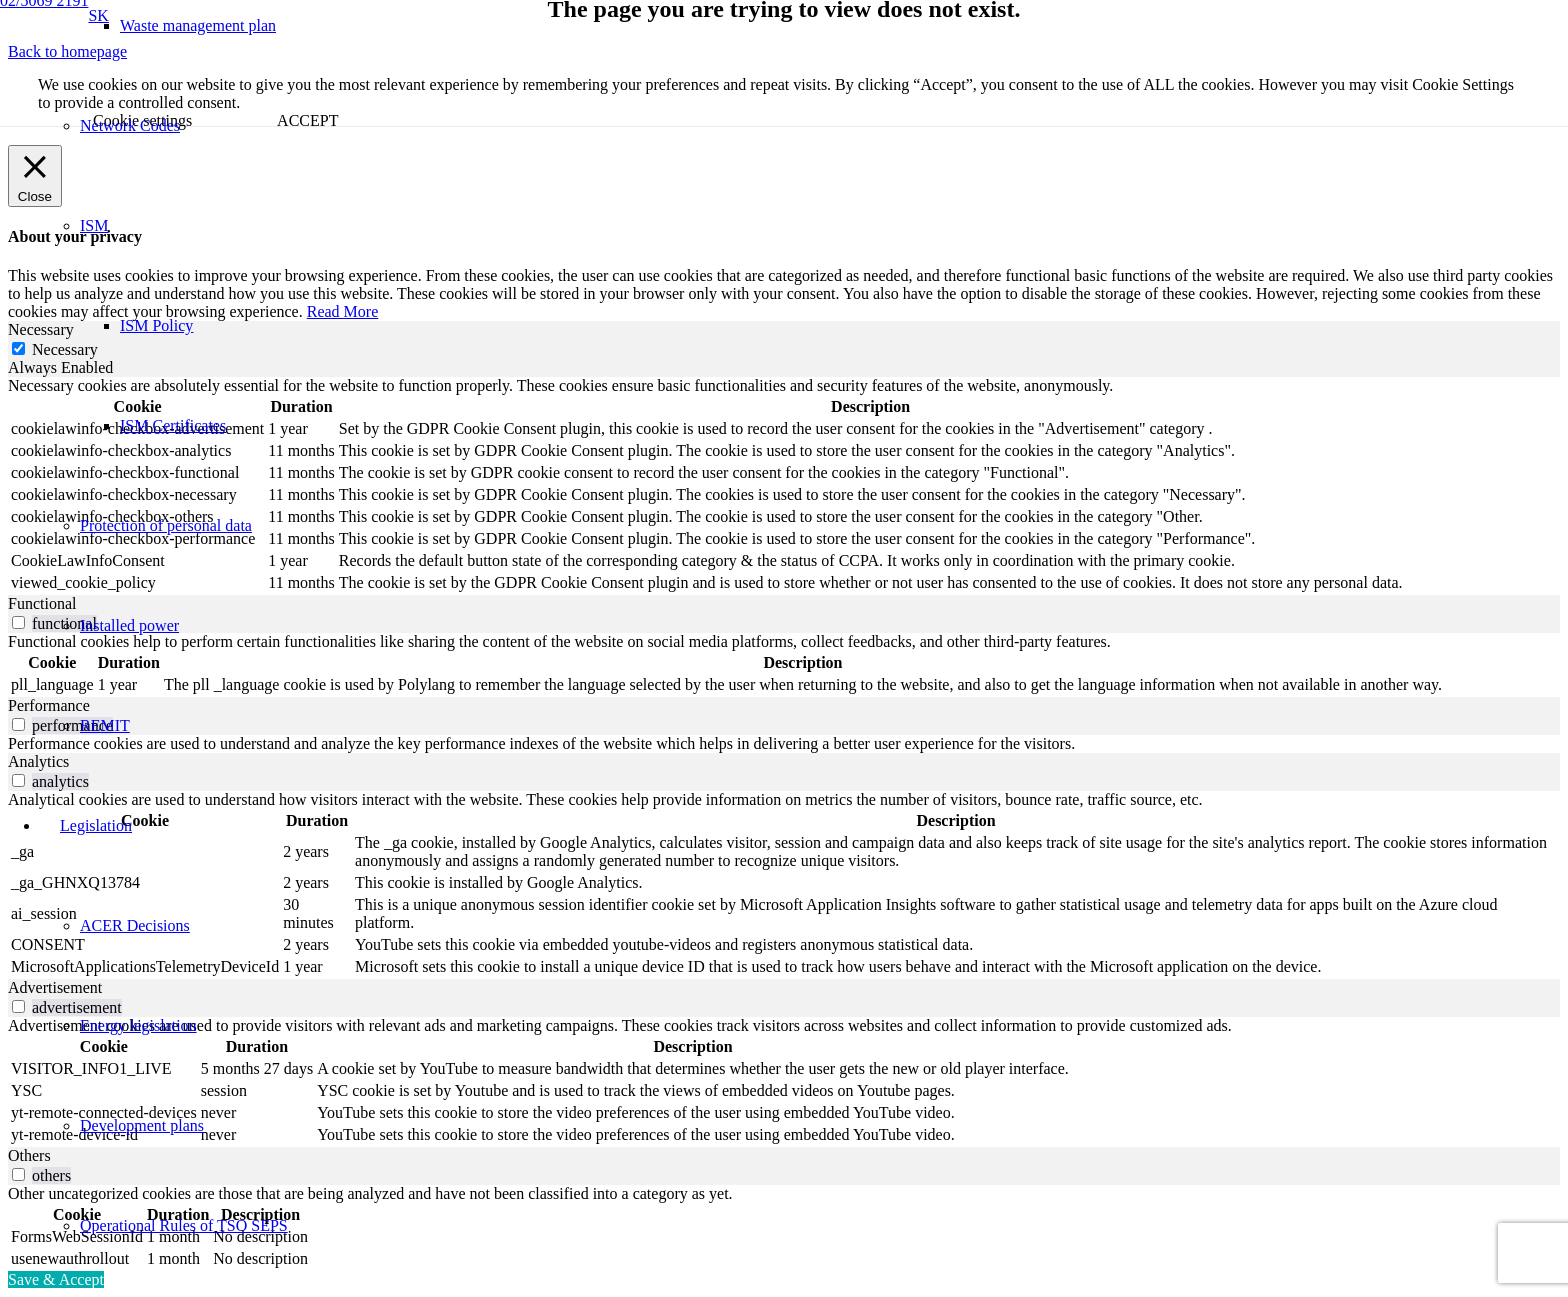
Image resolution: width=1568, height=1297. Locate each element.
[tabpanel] (784, 486)
